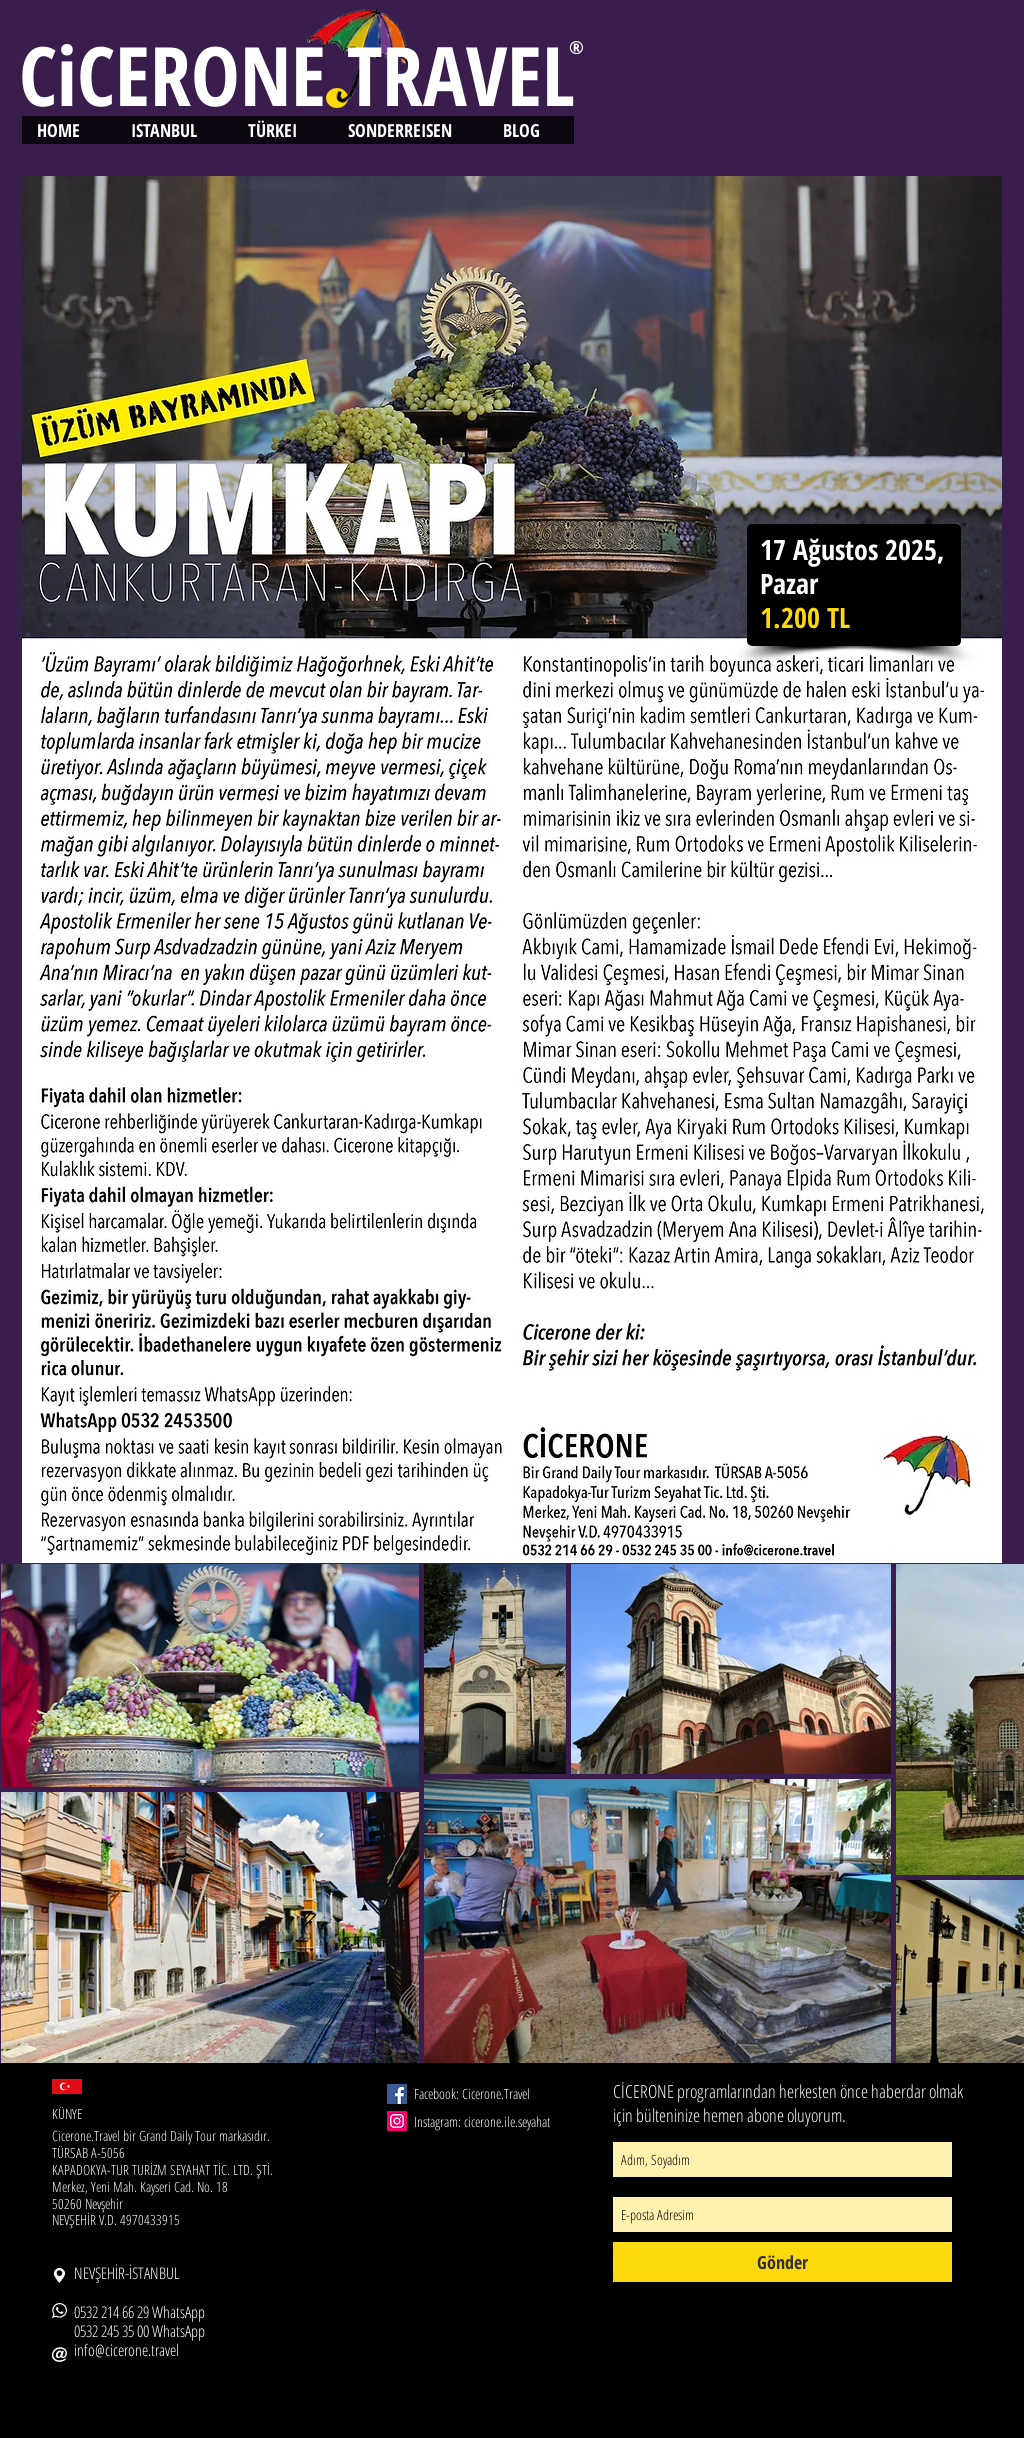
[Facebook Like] (418, 2231)
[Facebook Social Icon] (397, 2094)
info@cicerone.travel (126, 2350)
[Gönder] (782, 2262)
